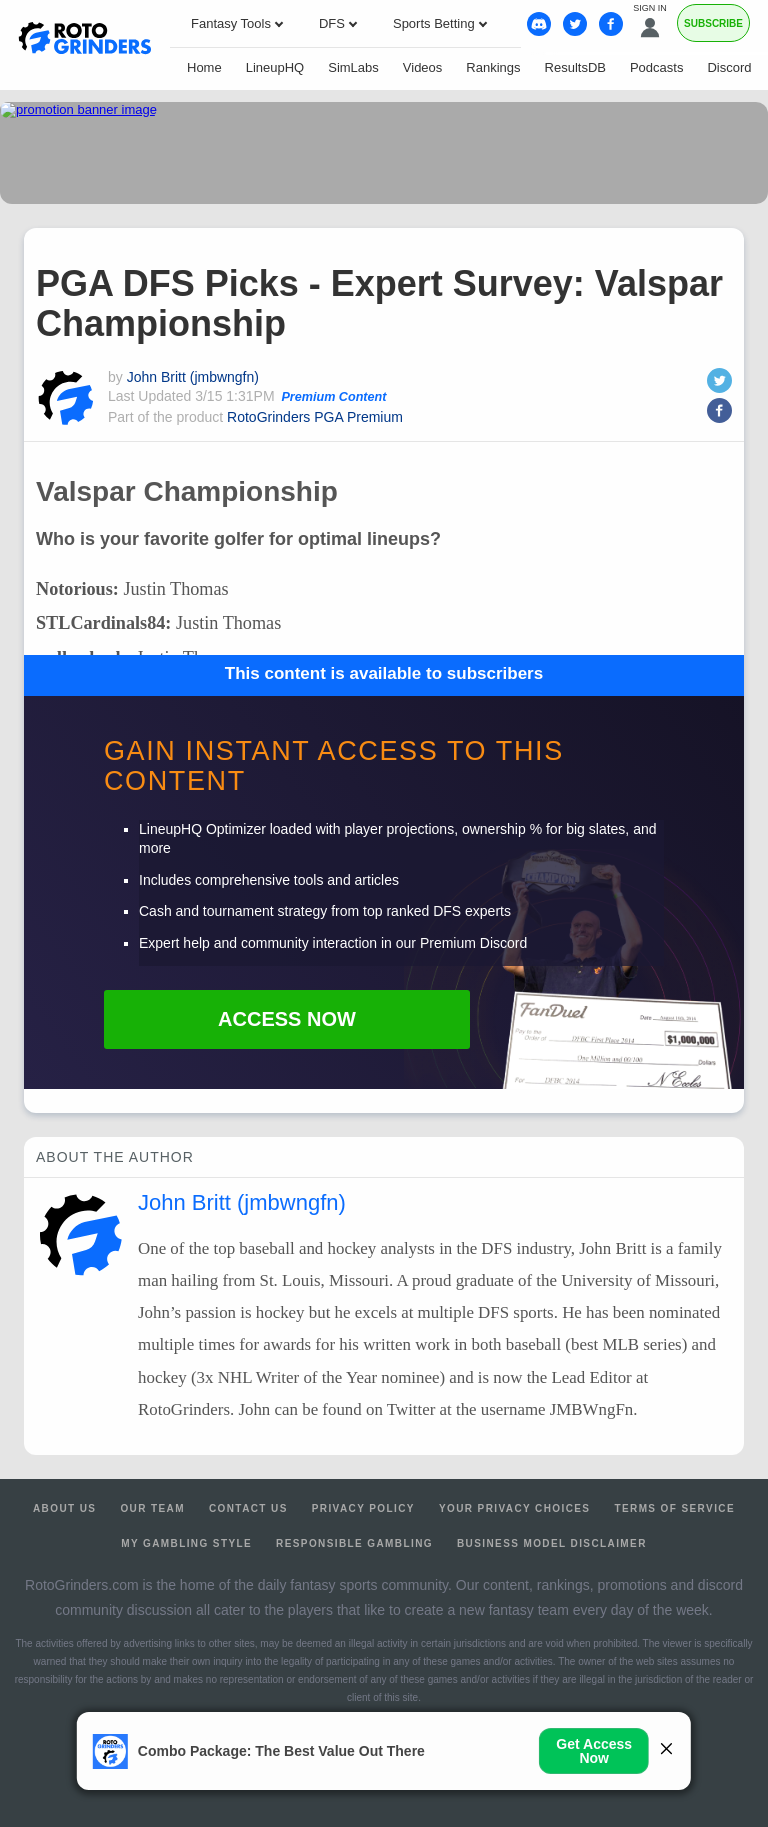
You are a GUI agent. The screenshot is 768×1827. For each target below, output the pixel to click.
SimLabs (353, 67)
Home (204, 67)
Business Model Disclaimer (552, 1543)
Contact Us (248, 1508)
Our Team (152, 1508)
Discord (729, 67)
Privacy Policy (363, 1508)
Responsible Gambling (354, 1543)
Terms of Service (674, 1508)
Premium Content (333, 397)
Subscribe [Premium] (713, 23)
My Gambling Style (186, 1543)
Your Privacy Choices (515, 1508)
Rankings (493, 67)
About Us (64, 1508)
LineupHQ (275, 67)
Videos (423, 67)
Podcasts (656, 67)
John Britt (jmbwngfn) (193, 377)
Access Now (287, 1019)
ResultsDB (575, 67)
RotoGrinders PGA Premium (315, 417)
